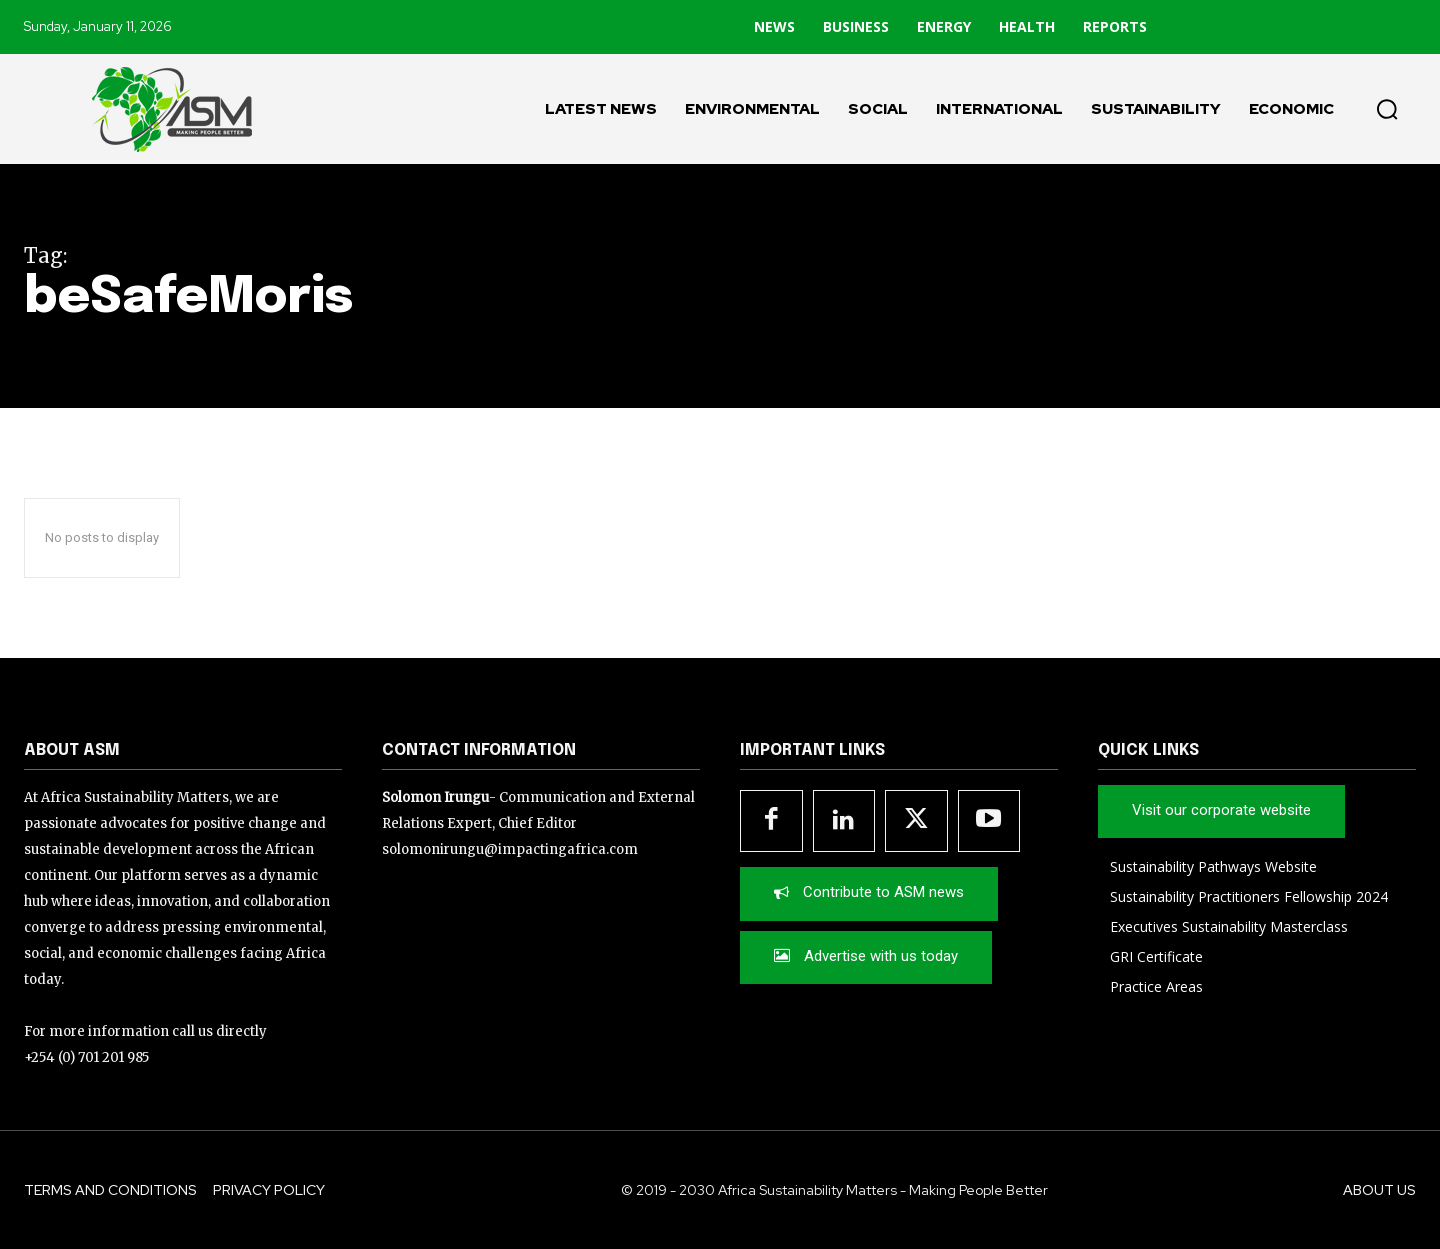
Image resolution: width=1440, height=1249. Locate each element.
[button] (1387, 109)
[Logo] (160, 109)
